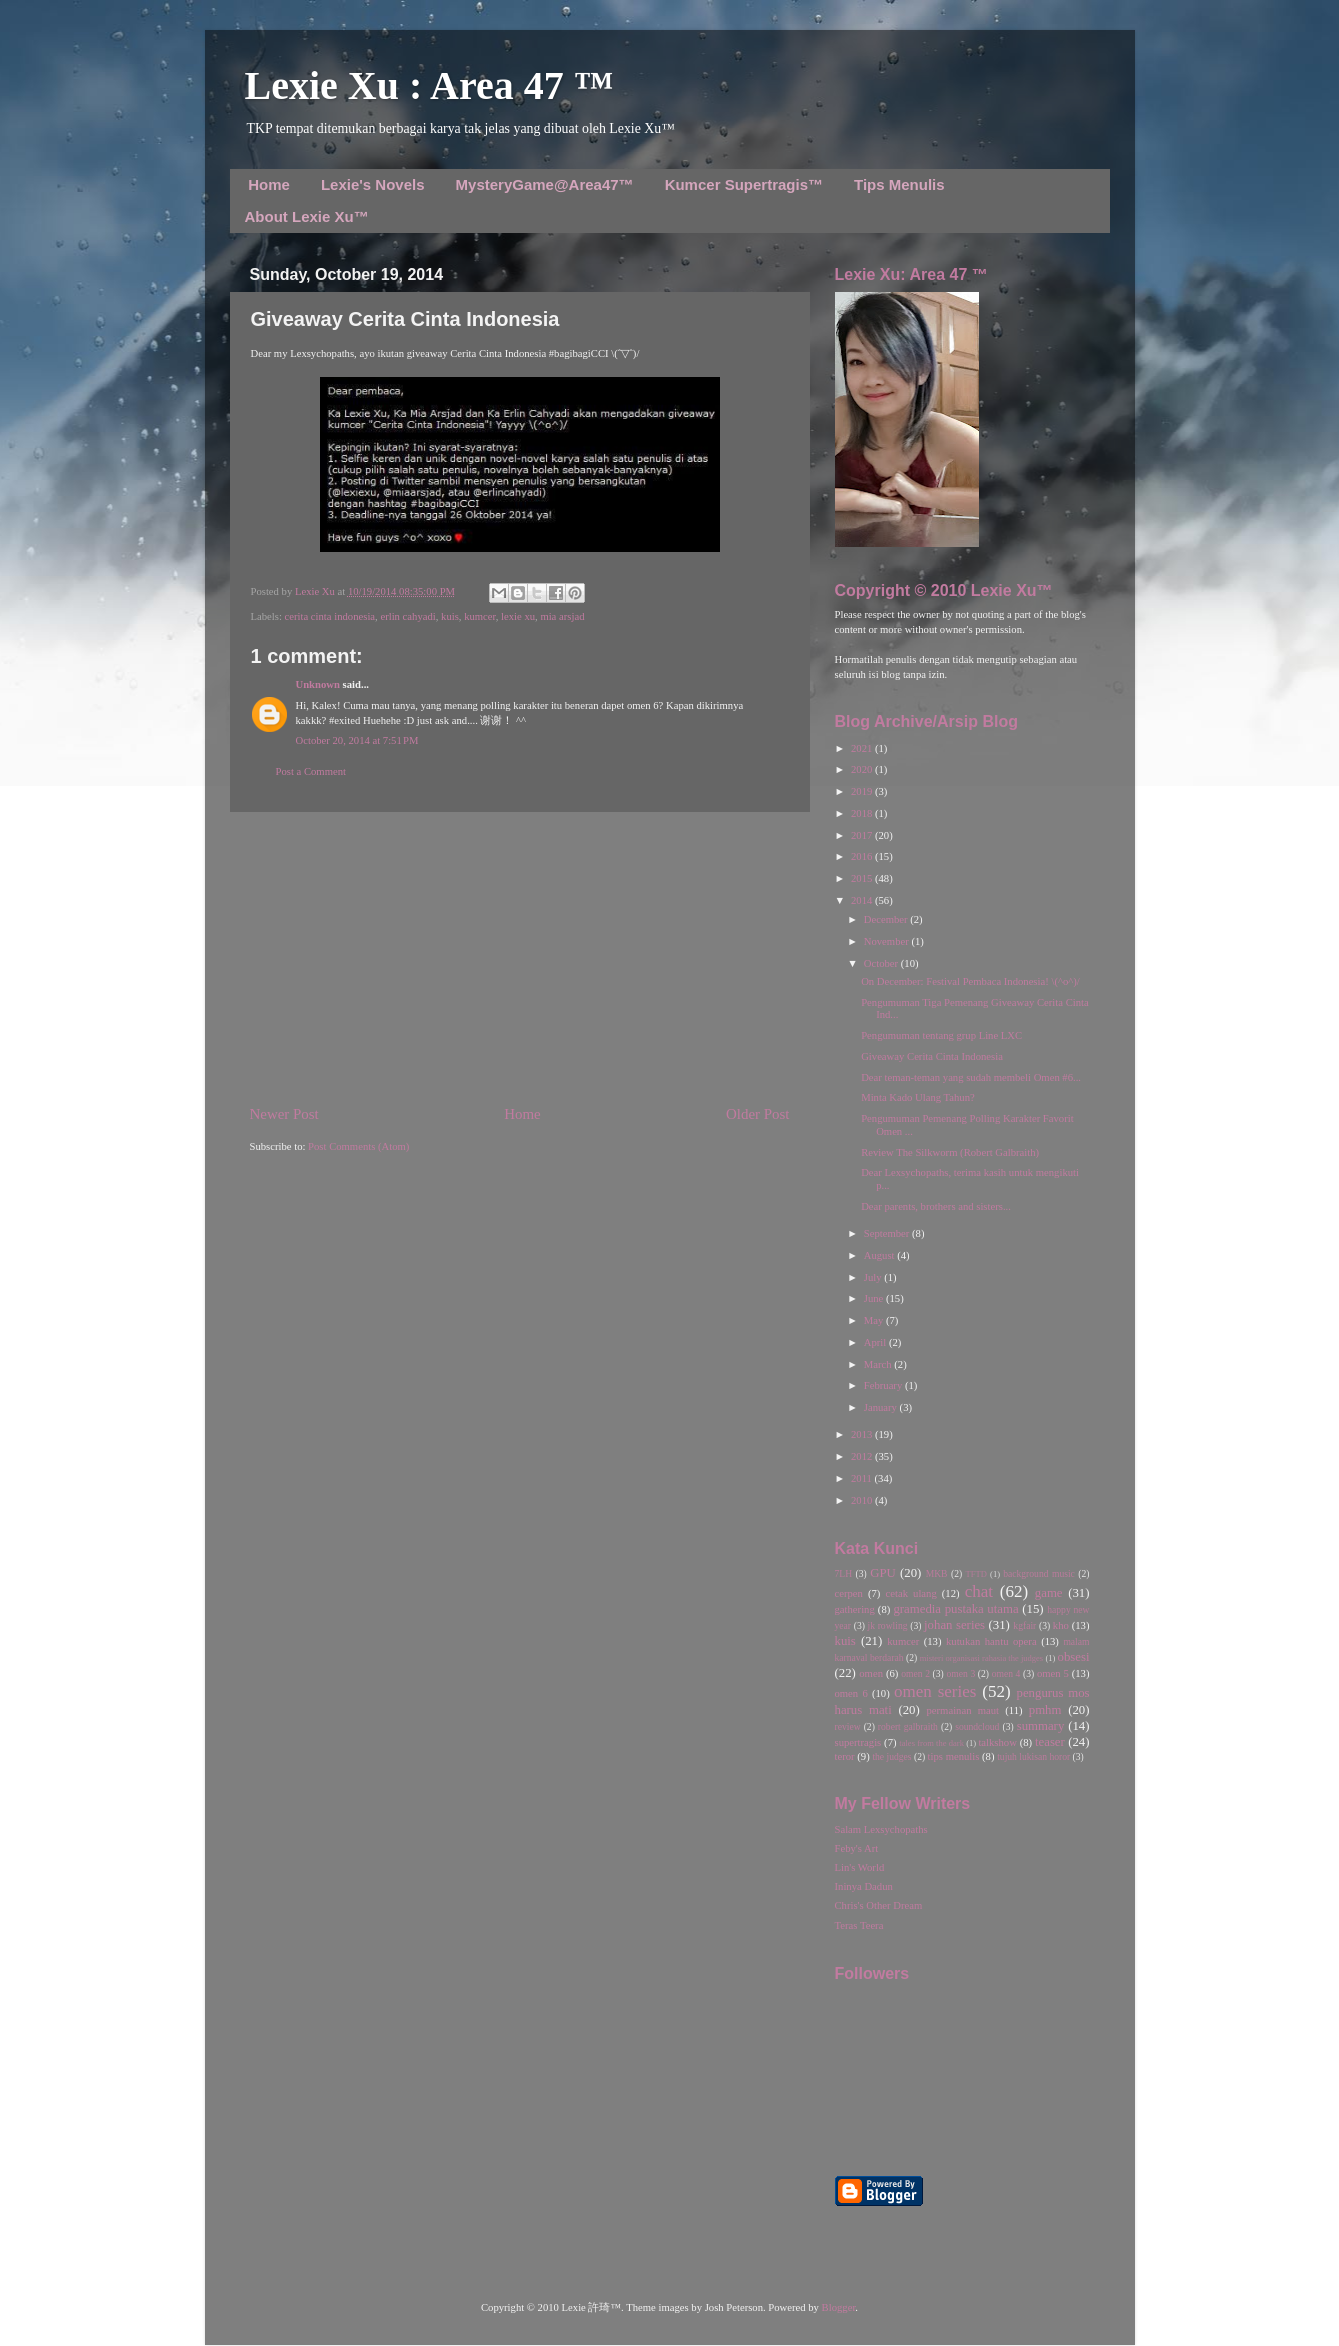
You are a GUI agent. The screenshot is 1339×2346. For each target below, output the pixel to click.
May (875, 1320)
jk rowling (888, 1625)
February (884, 1385)
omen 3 (960, 1673)
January (882, 1407)
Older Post (757, 1114)
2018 (863, 813)
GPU (883, 1573)
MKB (937, 1573)
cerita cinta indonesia (330, 616)
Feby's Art (857, 1848)
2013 (863, 1434)
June (875, 1298)
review (848, 1726)
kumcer (480, 616)
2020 (863, 769)
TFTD (976, 1574)
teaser (1050, 1742)
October (882, 963)
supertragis (858, 1742)
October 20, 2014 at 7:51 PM (357, 740)
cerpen (849, 1593)
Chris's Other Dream (879, 1905)
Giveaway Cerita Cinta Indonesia (932, 1056)
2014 (863, 900)
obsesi (1074, 1657)
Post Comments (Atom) (358, 1146)
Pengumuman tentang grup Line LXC (941, 1035)
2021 (863, 748)
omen (871, 1673)
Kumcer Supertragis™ (744, 184)
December (887, 919)
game (1049, 1593)
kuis (450, 616)
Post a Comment (311, 771)
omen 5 (1053, 1673)
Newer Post (284, 1114)
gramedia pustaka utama (955, 1609)
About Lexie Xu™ (307, 216)
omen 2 (915, 1673)
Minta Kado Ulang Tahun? (918, 1097)
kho (1061, 1625)
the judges (891, 1756)
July (874, 1277)
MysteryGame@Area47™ (545, 184)
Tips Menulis (899, 184)
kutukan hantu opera (991, 1641)
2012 (863, 1456)
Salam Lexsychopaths (881, 1829)
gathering (855, 1609)
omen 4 (1006, 1673)
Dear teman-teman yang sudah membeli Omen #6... (971, 1077)
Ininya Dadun (864, 1886)
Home (269, 184)
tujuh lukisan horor (1033, 1756)
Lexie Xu (316, 591)
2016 (863, 856)
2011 (863, 1478)
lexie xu (518, 616)
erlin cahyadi (407, 616)
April (876, 1342)
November (888, 941)
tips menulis (954, 1756)
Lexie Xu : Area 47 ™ (429, 85)
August (880, 1255)
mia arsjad (562, 616)
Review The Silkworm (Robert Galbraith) (950, 1152)
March (879, 1364)
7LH (844, 1573)
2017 (863, 835)
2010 (863, 1500)
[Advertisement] (520, 958)
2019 (863, 791)
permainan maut (963, 1710)
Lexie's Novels (373, 184)
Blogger (839, 2307)
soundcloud (977, 1726)
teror (845, 1756)
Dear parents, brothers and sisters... (936, 1206)
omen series (935, 1691)
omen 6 (851, 1693)
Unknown (318, 684)
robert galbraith (908, 1726)
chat (979, 1591)
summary (1041, 1726)
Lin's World (860, 1867)
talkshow (997, 1742)
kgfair (1024, 1625)
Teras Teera (859, 1925)
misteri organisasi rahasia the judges (982, 1658)
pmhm (1045, 1710)
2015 (863, 878)
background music (1039, 1573)
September (888, 1233)
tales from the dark (931, 1743)
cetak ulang (911, 1593)
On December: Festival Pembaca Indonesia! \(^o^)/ (970, 981)
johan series (954, 1625)
